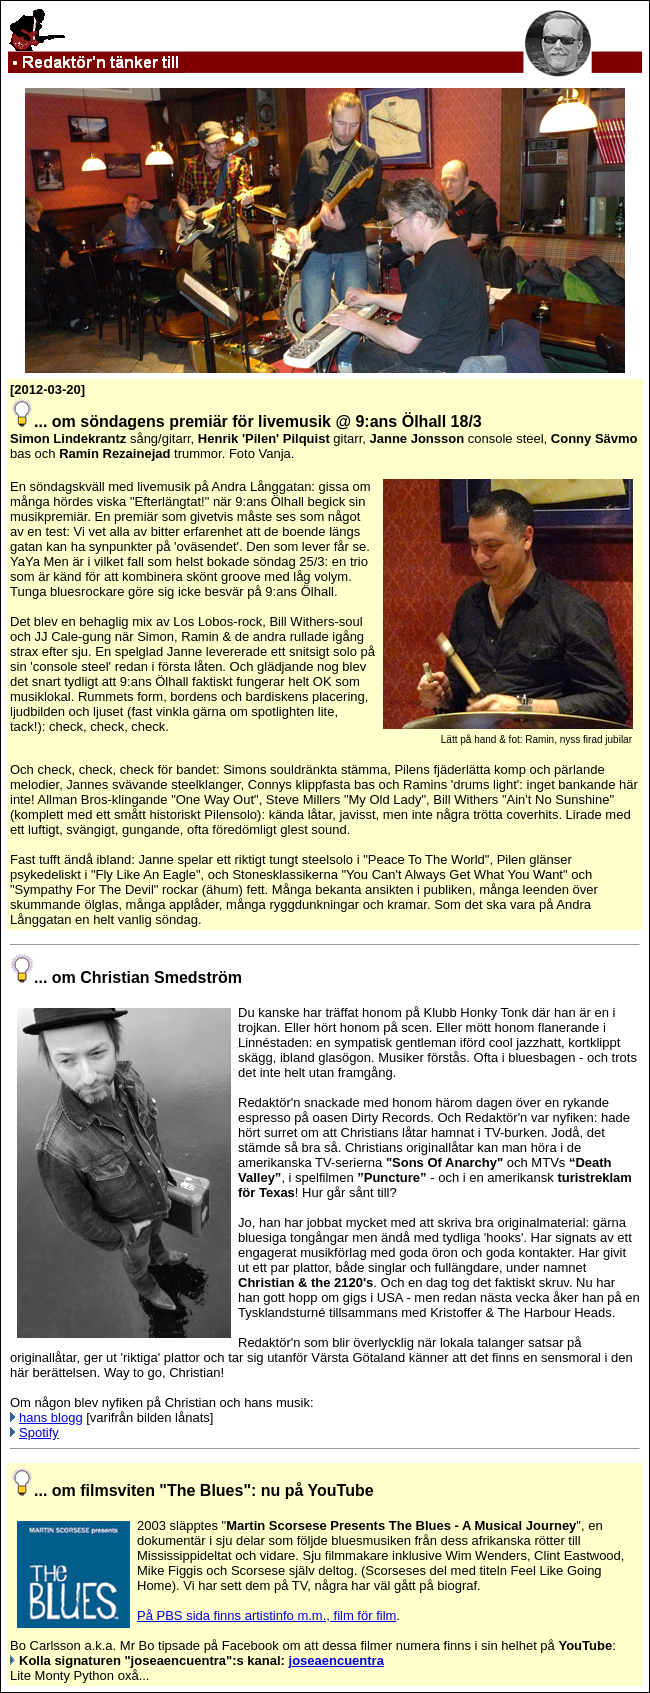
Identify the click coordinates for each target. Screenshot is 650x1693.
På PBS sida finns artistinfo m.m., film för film (266, 1615)
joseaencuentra (336, 1660)
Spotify (39, 1432)
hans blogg (51, 1417)
